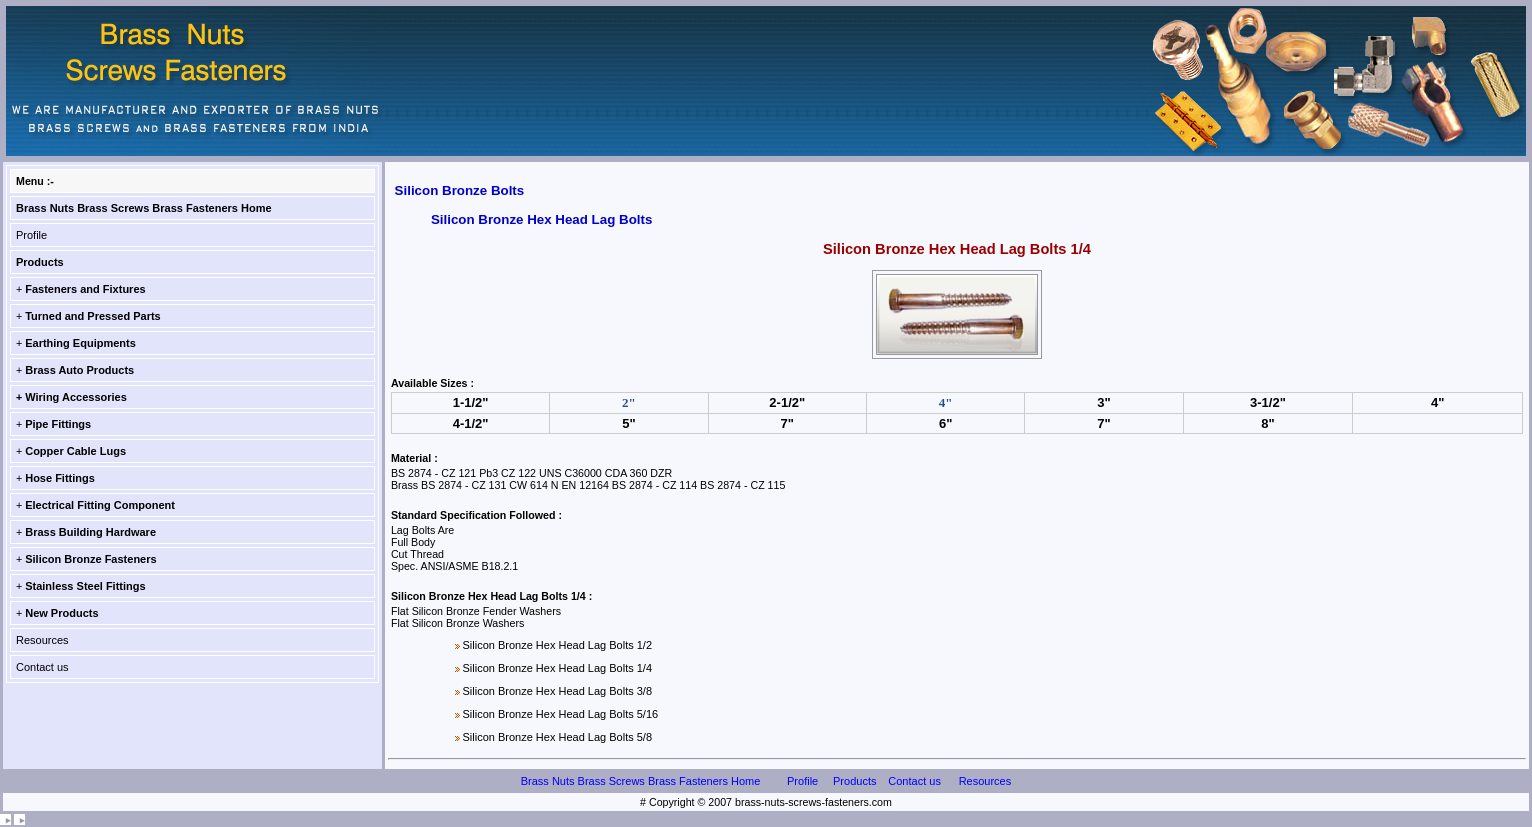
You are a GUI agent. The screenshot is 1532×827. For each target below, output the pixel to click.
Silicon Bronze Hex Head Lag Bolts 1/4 (557, 668)
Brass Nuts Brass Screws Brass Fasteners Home (144, 208)
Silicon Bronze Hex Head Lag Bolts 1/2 (557, 645)
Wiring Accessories (76, 397)
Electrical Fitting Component (100, 505)
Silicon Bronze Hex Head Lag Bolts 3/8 (557, 691)
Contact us (42, 667)
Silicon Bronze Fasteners (90, 559)
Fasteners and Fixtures (85, 289)
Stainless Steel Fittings (85, 586)
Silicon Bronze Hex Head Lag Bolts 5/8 (557, 737)
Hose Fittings (60, 478)
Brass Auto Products (79, 370)
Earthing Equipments (80, 343)
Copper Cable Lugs (75, 451)
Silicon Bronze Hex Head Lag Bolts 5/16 (560, 714)
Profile (31, 235)
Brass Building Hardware (90, 532)
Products (40, 262)
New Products (61, 613)
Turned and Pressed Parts (93, 316)
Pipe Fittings (58, 424)
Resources (42, 640)
